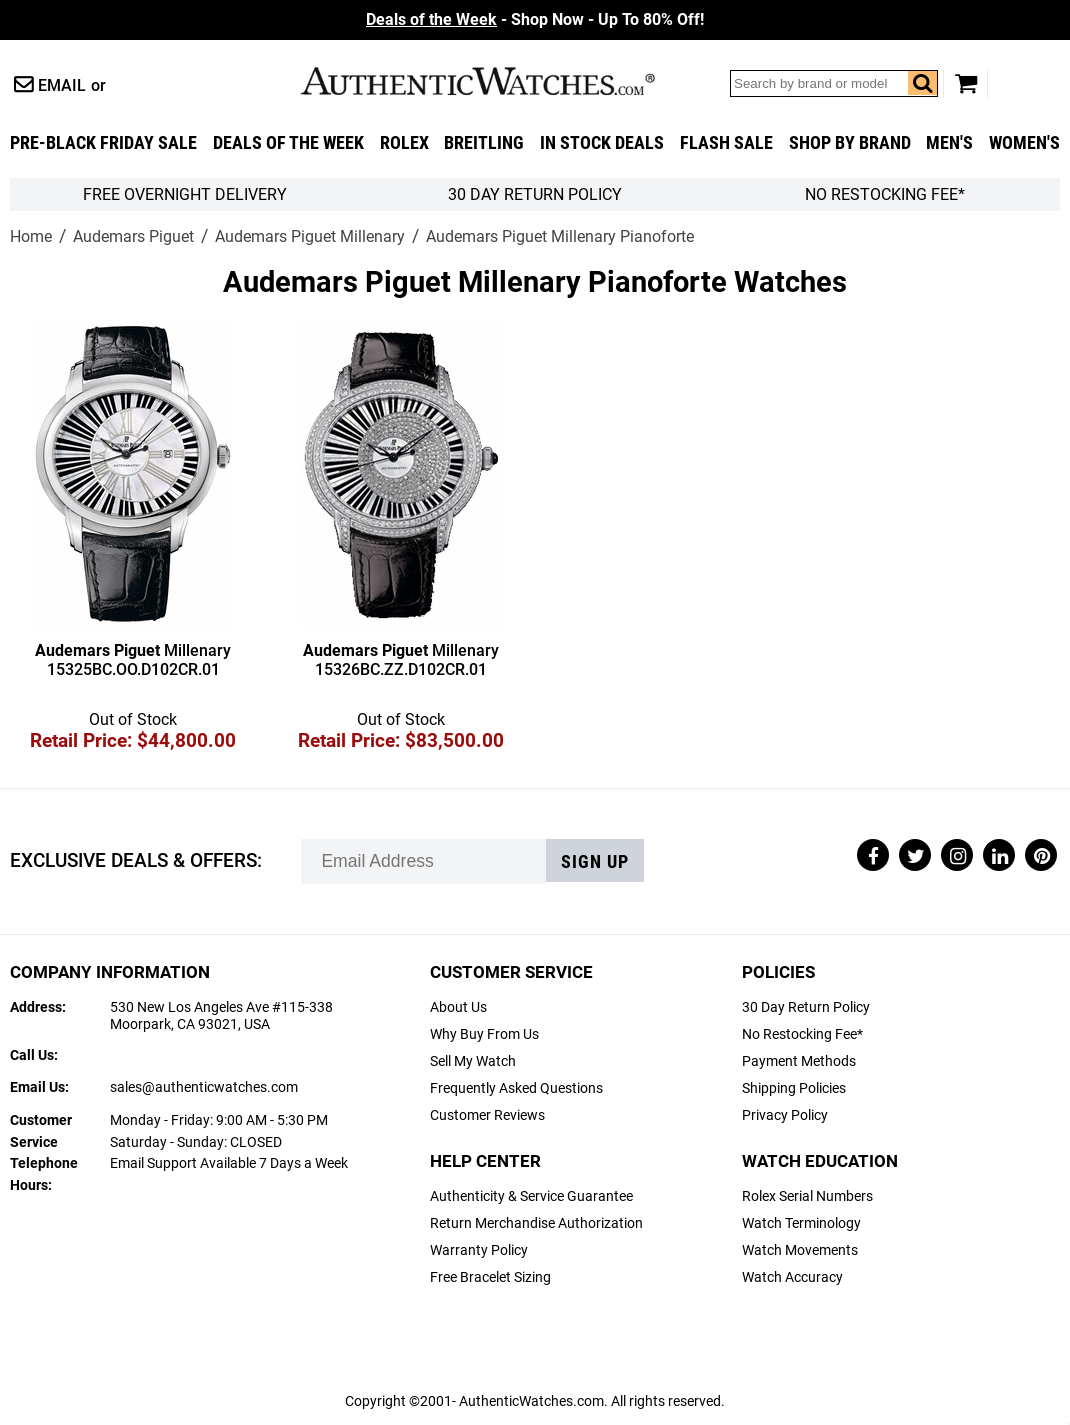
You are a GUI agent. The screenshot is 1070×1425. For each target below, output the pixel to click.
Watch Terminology (801, 1223)
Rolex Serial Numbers (807, 1196)
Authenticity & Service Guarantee (531, 1196)
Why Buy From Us (484, 1034)
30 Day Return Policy (806, 1007)
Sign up (595, 862)
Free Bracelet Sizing (490, 1277)
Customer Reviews (487, 1115)
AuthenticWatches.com (499, 81)
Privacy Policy (785, 1115)
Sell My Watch (473, 1061)
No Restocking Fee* (885, 194)
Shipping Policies (794, 1088)
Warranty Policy (479, 1250)
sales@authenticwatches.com (204, 1087)
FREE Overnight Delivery (185, 194)
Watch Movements (800, 1250)
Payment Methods (799, 1061)
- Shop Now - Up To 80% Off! (535, 19)
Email (62, 85)
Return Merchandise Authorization (536, 1223)
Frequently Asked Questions (516, 1088)
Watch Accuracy (792, 1277)
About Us (458, 1007)
